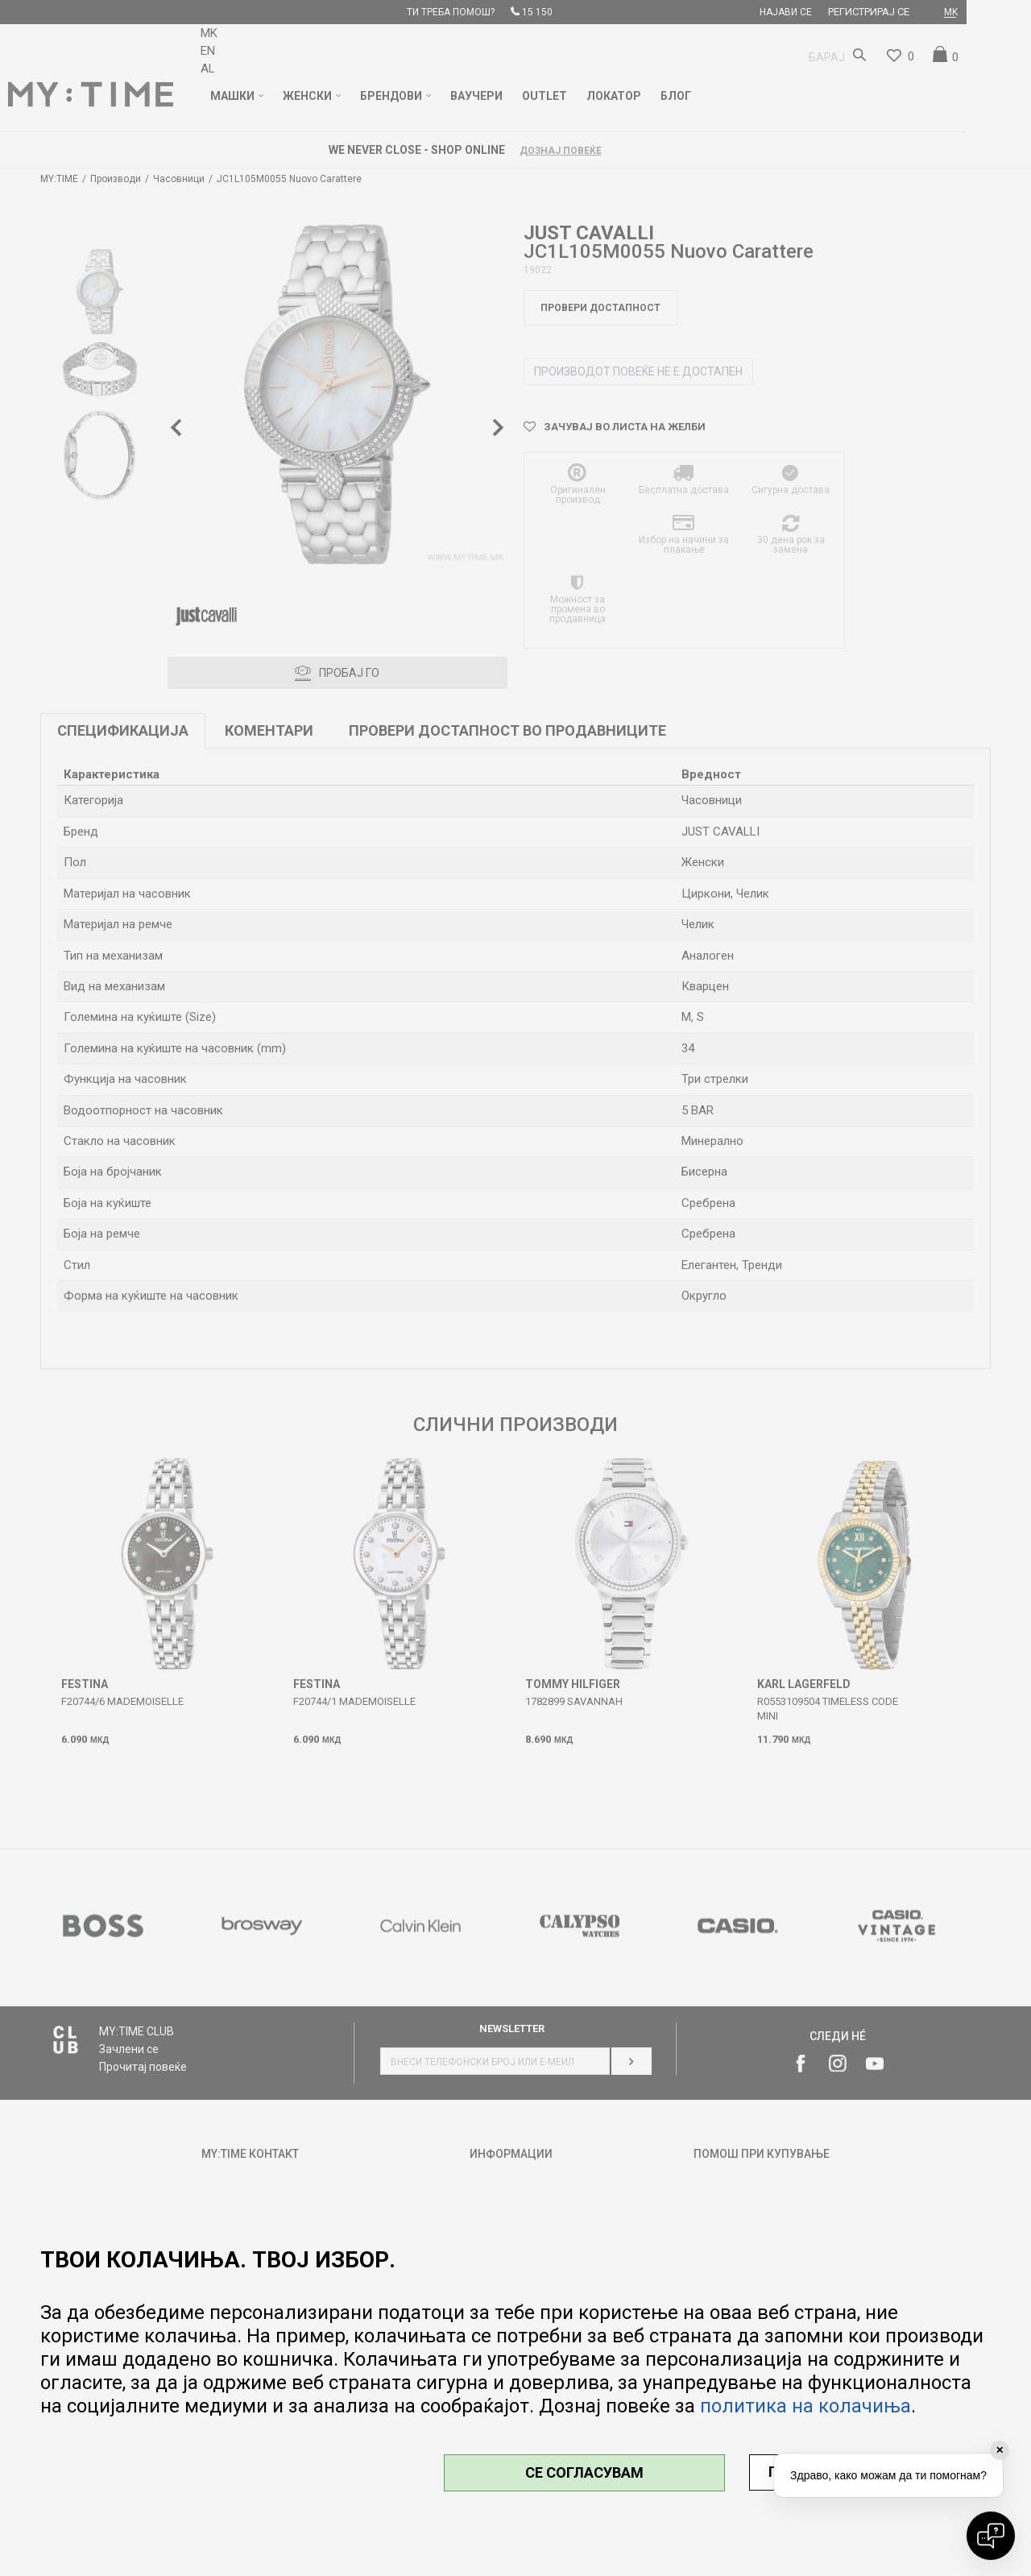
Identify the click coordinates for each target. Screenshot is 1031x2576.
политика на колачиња (805, 2406)
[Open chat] (991, 2536)
